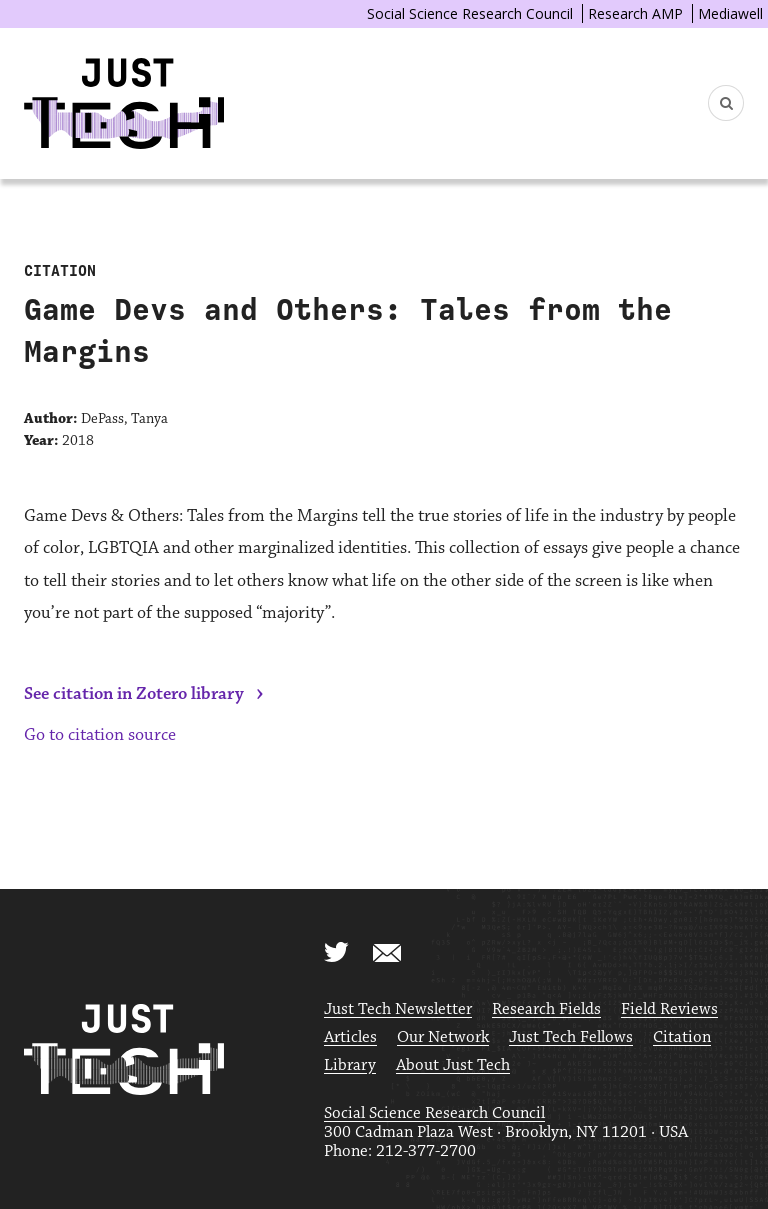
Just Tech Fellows (571, 1037)
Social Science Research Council (470, 13)
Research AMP (635, 13)
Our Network (443, 1037)
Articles (350, 1037)
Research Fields (546, 1009)
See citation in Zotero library (134, 694)
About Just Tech (453, 1065)
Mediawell (730, 13)
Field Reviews (669, 1009)
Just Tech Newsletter (398, 1009)
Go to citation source (100, 735)
